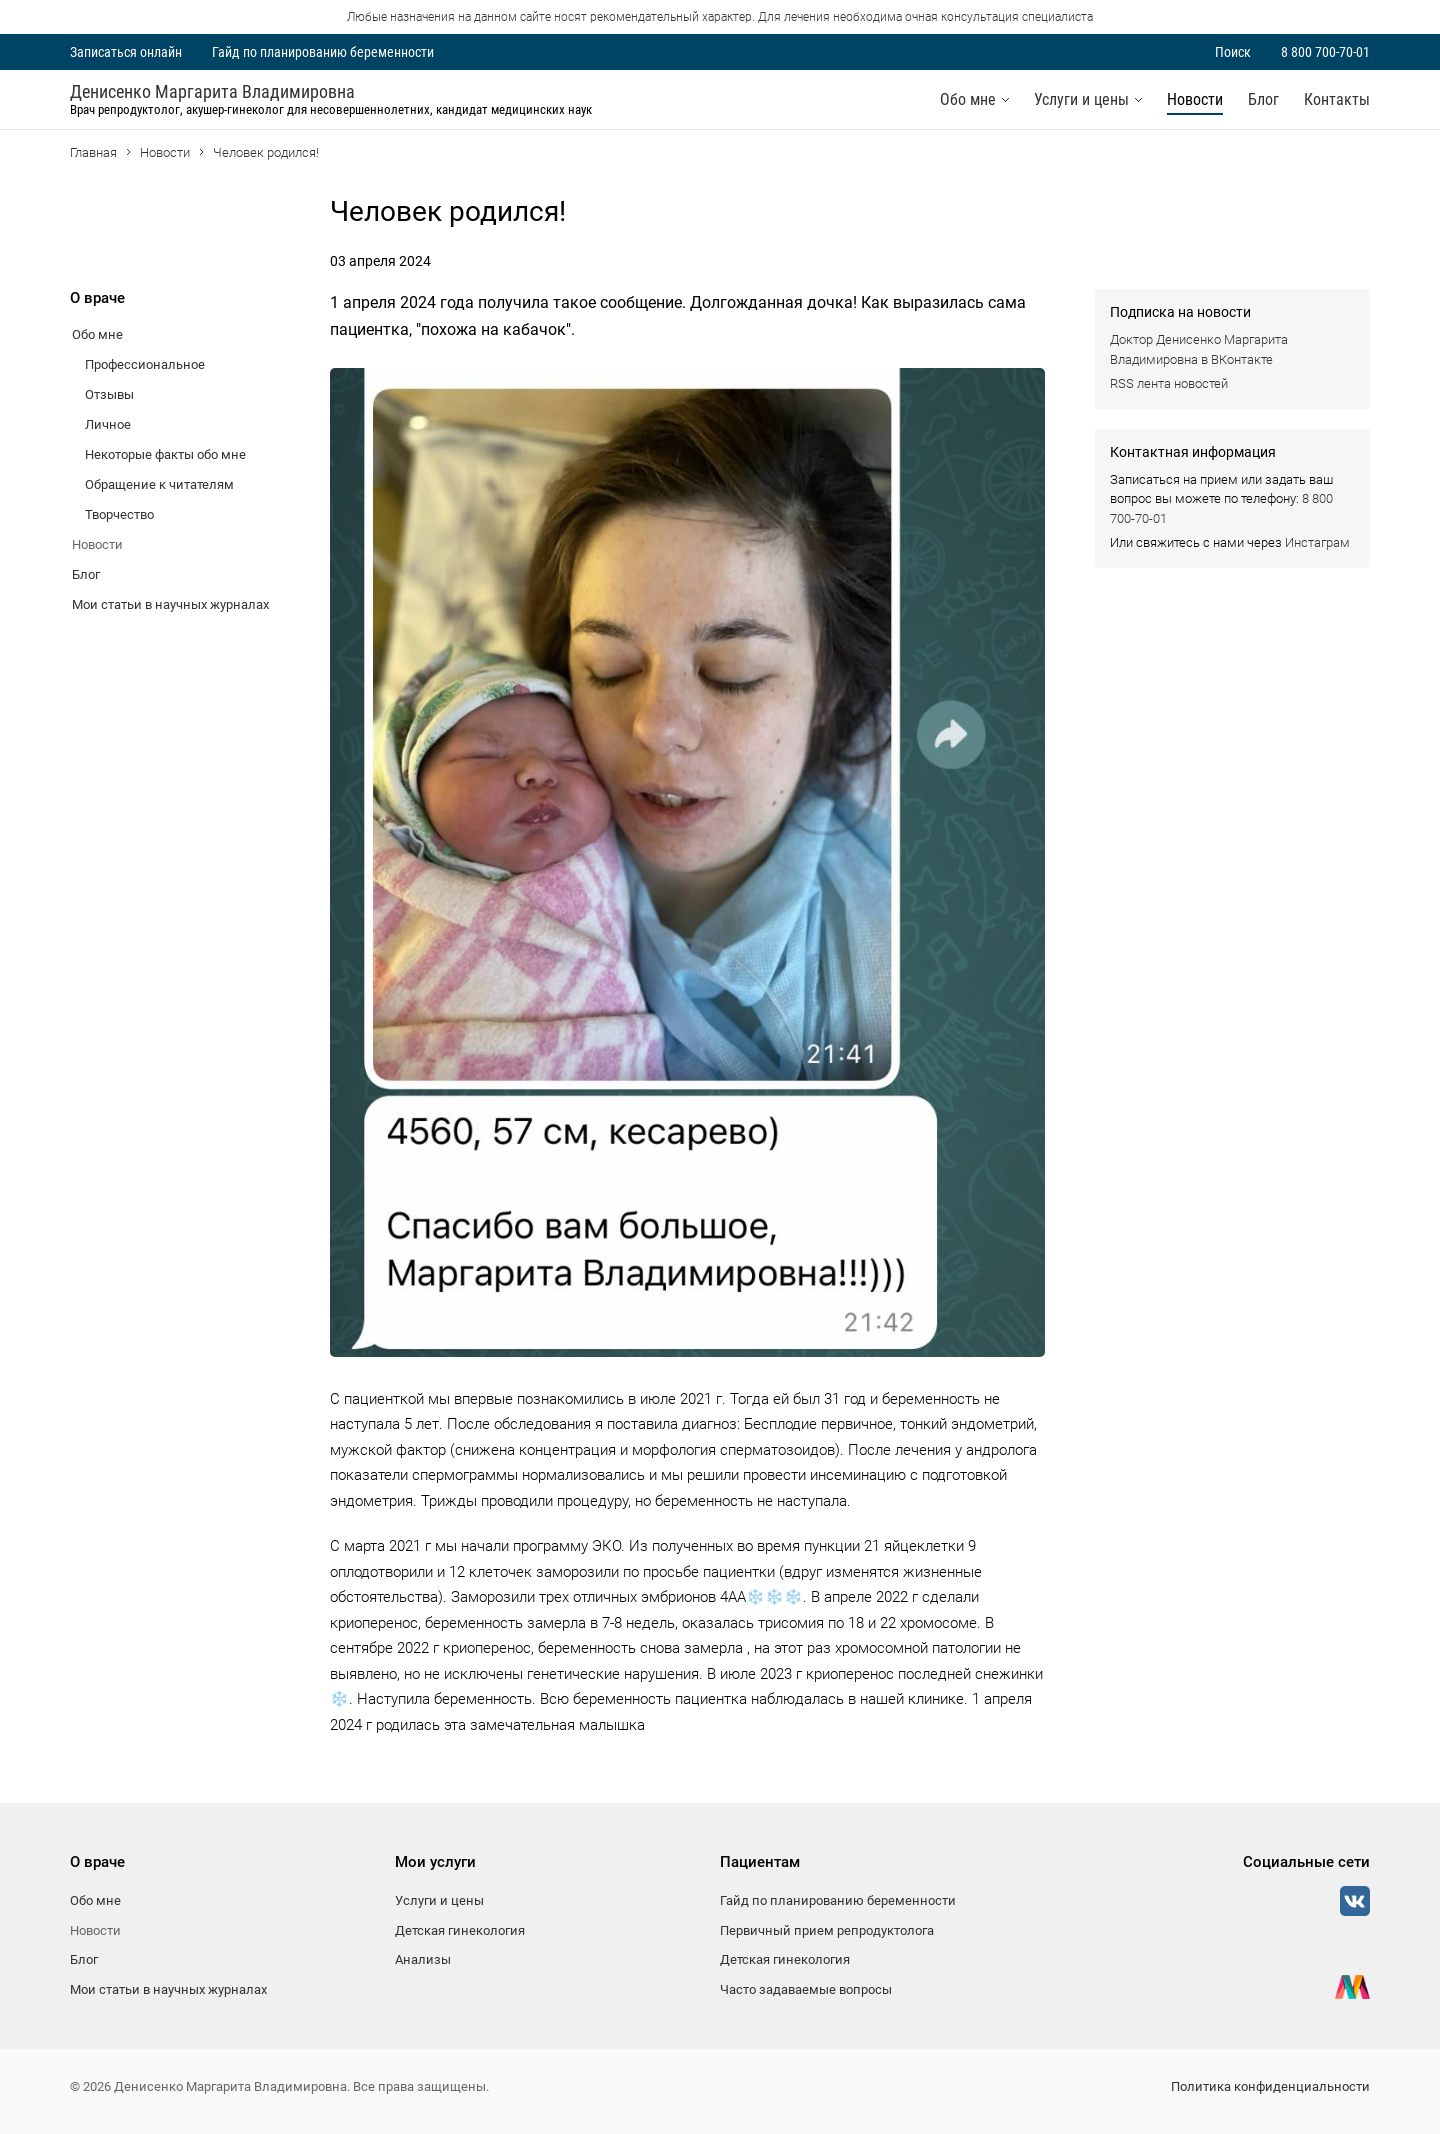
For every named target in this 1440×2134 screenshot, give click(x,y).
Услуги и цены (1081, 99)
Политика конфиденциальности (1270, 2086)
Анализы (423, 1959)
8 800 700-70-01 (1325, 52)
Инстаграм (1317, 542)
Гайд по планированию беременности (323, 52)
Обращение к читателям (159, 484)
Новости (1195, 99)
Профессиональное (145, 364)
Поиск (1233, 52)
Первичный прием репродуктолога (827, 1930)
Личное (108, 424)
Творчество (119, 514)
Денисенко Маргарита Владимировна (212, 92)
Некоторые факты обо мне (165, 454)
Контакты (1337, 99)
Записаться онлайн (126, 52)
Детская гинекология (460, 1930)
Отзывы (109, 394)
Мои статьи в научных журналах (170, 604)
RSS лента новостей (1169, 383)
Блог (1263, 99)
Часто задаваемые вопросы (806, 1989)
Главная (93, 152)
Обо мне (968, 99)
